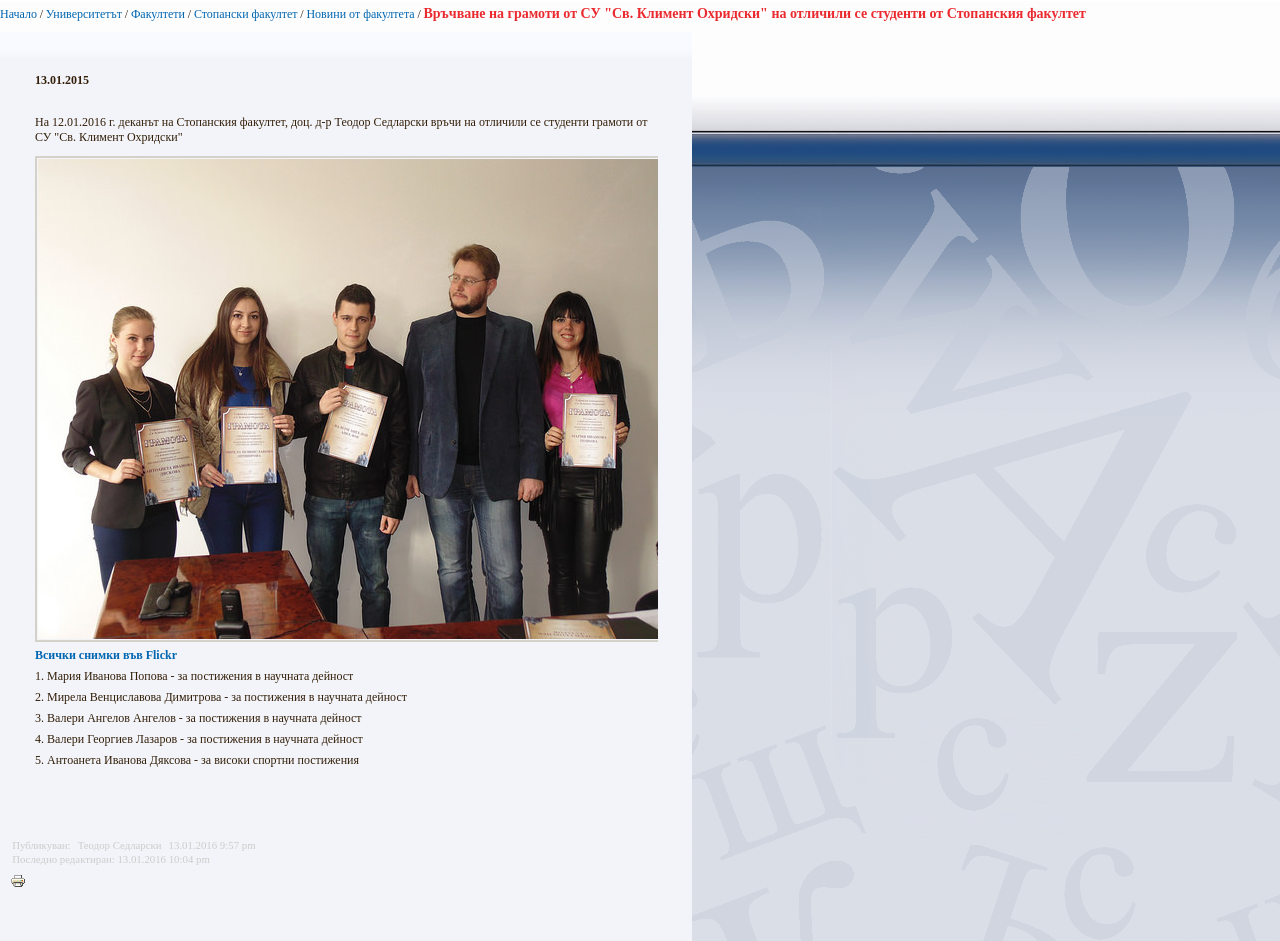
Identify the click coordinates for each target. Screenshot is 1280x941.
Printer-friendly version (23, 882)
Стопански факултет (246, 14)
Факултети (158, 14)
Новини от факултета (360, 14)
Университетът (84, 14)
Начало (18, 14)
